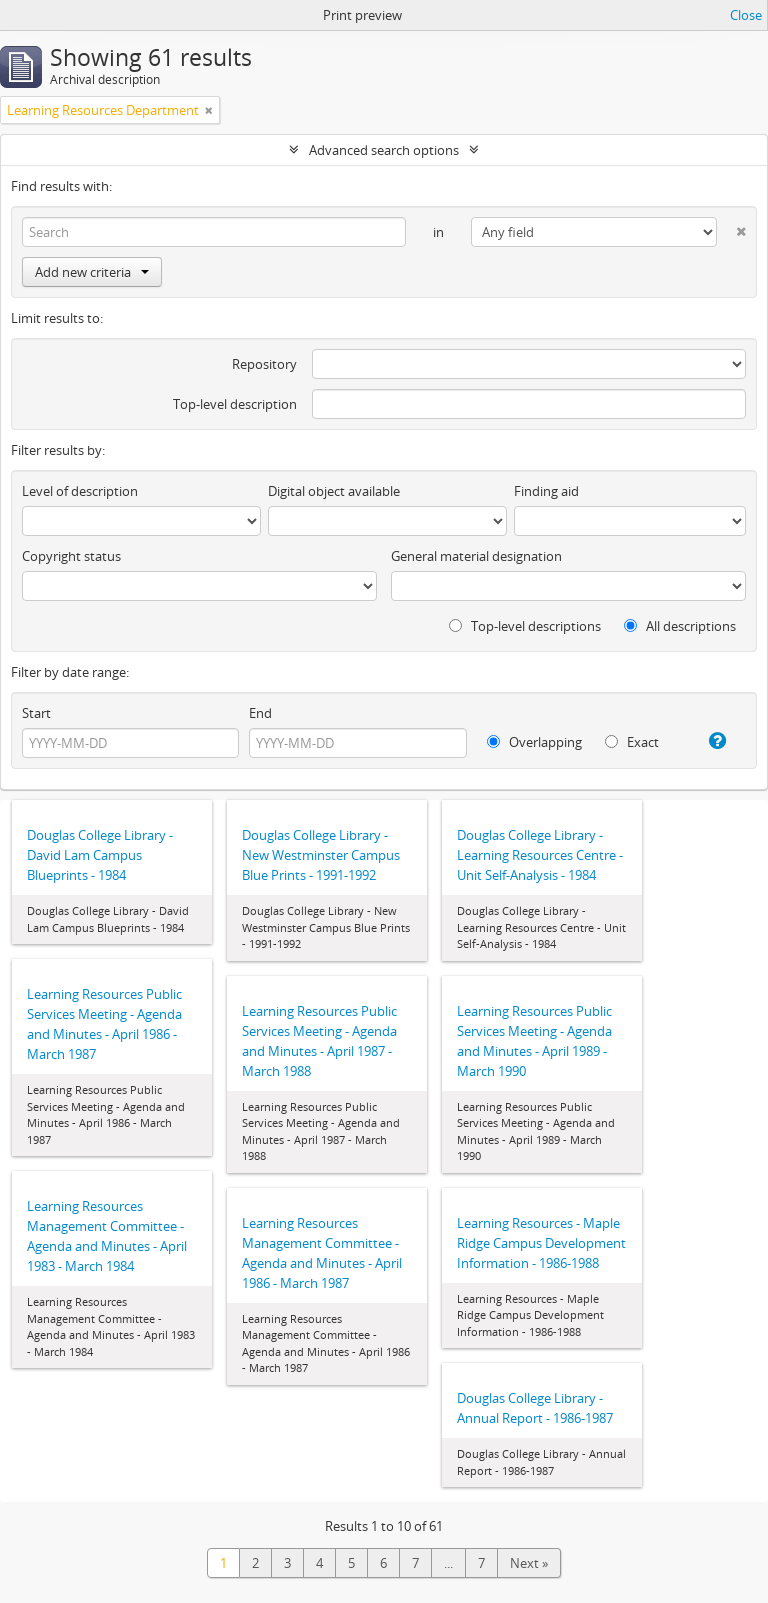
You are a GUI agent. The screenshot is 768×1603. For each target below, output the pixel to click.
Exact (632, 742)
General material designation (476, 556)
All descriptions (680, 626)
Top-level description (235, 404)
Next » (529, 1563)
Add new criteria (92, 272)
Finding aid (546, 491)
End (260, 713)
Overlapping (534, 742)
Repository (264, 364)
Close (746, 15)
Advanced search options (384, 150)
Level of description (80, 491)
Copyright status (71, 556)
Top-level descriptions (525, 626)
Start (36, 713)
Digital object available (334, 491)
